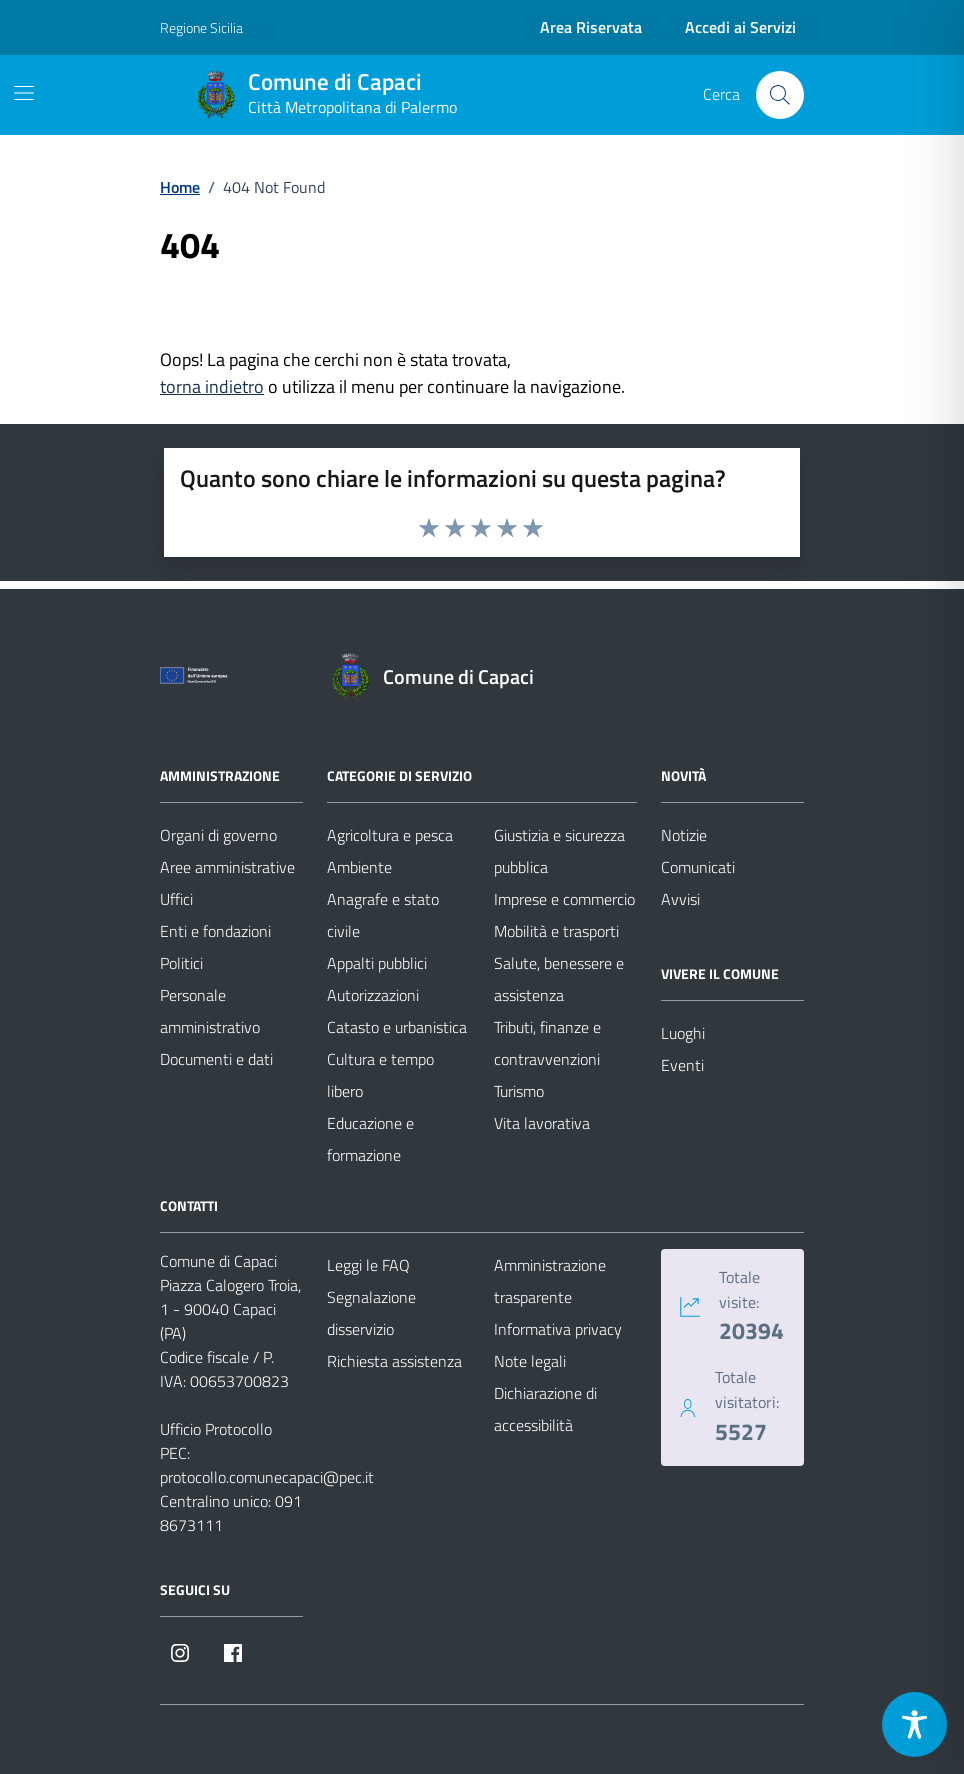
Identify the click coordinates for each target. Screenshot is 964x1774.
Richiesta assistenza (394, 1361)
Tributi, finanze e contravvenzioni (547, 1043)
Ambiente (359, 867)
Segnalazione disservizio (371, 1313)
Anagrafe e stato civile (383, 915)
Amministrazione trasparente (550, 1281)
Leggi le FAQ (368, 1265)
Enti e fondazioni (215, 931)
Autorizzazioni (373, 995)
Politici (181, 963)
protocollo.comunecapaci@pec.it (267, 1477)
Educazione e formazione (370, 1139)
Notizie (684, 835)
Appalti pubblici (377, 963)
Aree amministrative (227, 867)
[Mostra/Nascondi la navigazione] (24, 93)
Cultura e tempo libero (380, 1075)
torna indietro (212, 386)
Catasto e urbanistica (397, 1027)
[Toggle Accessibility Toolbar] (914, 1724)
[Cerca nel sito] (780, 95)
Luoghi (683, 1033)
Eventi (682, 1065)
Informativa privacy (558, 1329)
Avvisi (680, 899)
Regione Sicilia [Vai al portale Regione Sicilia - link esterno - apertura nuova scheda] (201, 27)
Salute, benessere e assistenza (559, 979)
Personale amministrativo (210, 1011)
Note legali (530, 1361)
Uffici (176, 899)
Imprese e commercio (564, 899)
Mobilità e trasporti (556, 931)
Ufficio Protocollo (216, 1429)
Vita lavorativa (542, 1123)
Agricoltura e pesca (390, 835)
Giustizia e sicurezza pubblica (559, 851)
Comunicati (698, 867)
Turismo (519, 1091)
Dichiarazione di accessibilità (545, 1409)
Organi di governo (218, 835)
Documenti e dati (216, 1059)
